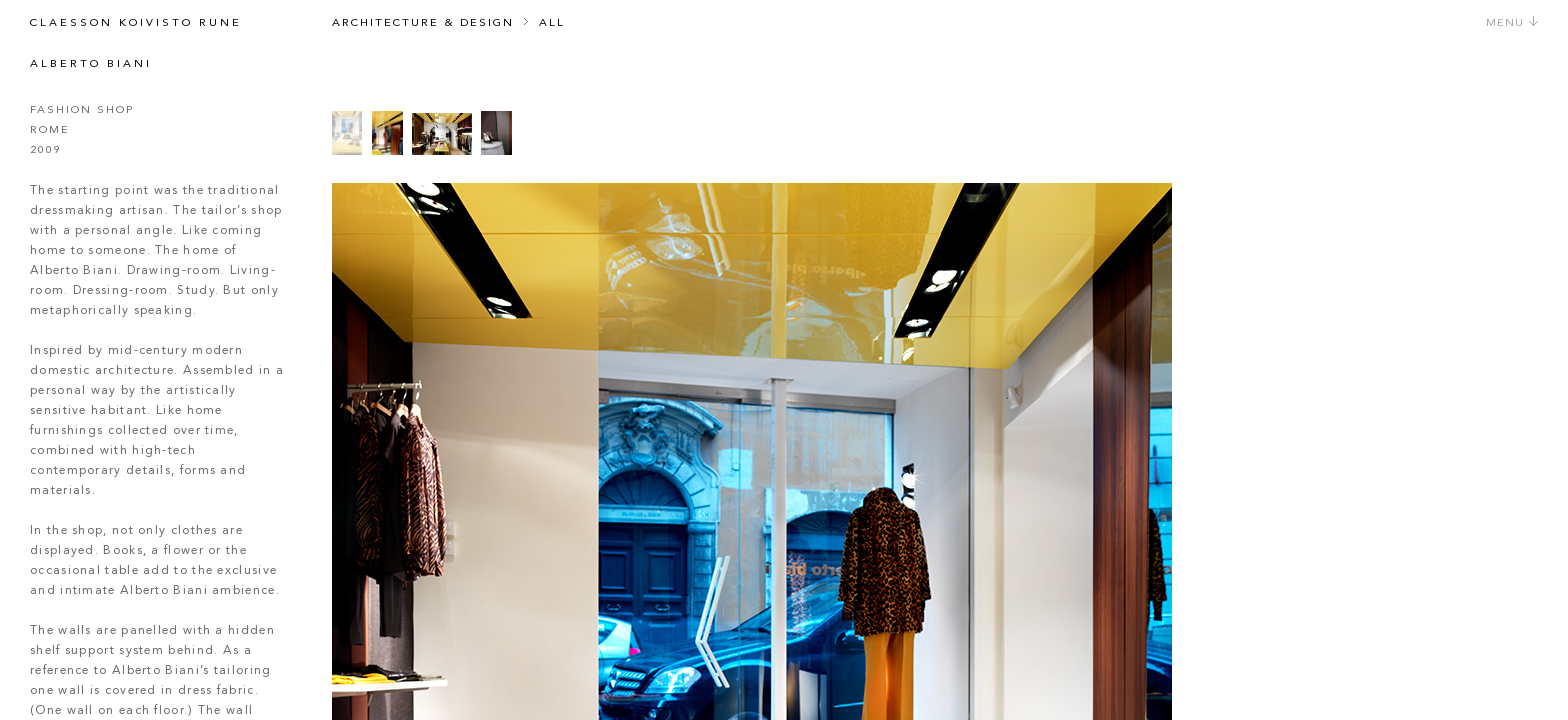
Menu (1512, 23)
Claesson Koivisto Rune (136, 23)
